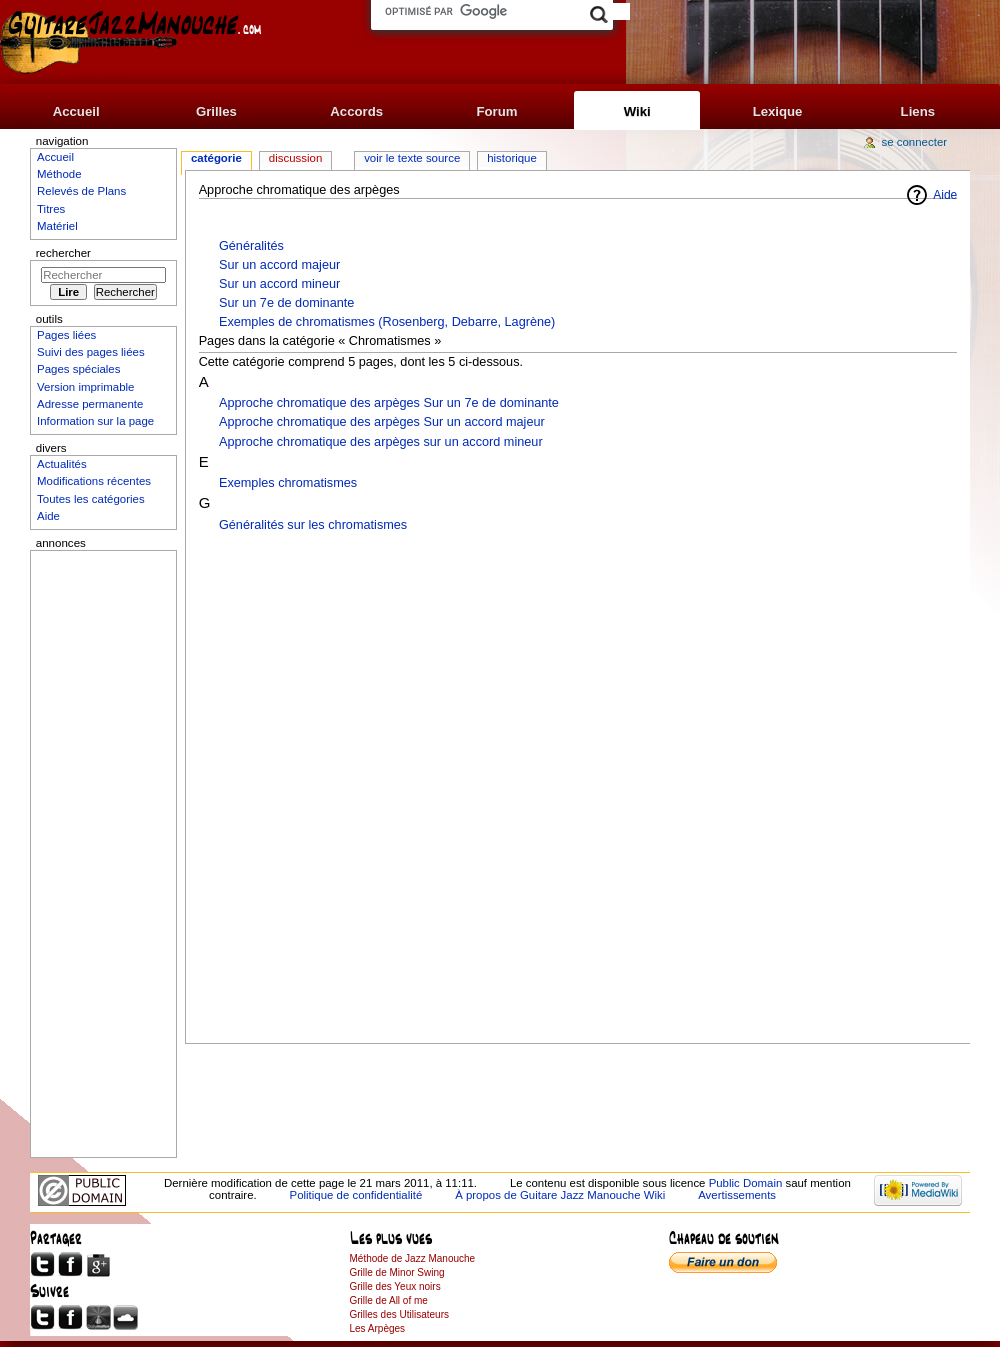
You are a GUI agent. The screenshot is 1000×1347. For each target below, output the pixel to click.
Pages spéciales (78, 369)
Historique (512, 158)
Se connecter (915, 142)
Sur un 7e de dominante (286, 303)
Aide (945, 195)
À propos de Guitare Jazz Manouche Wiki (560, 1195)
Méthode (59, 174)
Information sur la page (95, 421)
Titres (51, 209)
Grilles (216, 111)
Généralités (251, 246)
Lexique (778, 111)
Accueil (76, 111)
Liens (918, 111)
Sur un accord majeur (279, 265)
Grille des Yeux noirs (395, 1286)
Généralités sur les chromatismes (313, 525)
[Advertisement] (578, 782)
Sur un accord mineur (279, 284)
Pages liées (66, 335)
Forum (496, 111)
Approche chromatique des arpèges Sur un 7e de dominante (389, 403)
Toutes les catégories (91, 499)
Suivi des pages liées (91, 352)
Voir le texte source (412, 158)
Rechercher (63, 253)
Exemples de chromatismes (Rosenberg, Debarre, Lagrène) (387, 322)
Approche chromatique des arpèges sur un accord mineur (381, 442)
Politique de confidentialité (356, 1195)
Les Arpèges (378, 1328)
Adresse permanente (90, 404)
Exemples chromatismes (288, 483)
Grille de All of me (389, 1300)
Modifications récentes (94, 481)
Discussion (295, 158)
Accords (356, 111)
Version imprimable (85, 387)
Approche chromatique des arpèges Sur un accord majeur (382, 422)
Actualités (62, 464)
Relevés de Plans (81, 191)
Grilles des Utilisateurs (399, 1314)
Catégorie (216, 158)
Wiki (637, 111)
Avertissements (737, 1195)
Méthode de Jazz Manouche (413, 1258)
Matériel (57, 226)
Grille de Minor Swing (397, 1272)
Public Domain (746, 1183)
